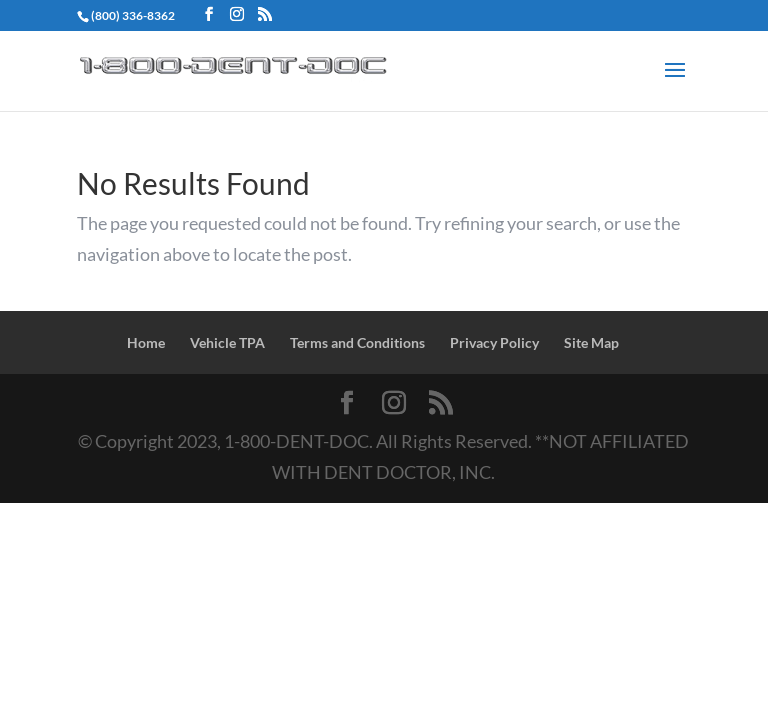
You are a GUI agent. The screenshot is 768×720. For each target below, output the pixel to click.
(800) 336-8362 (133, 15)
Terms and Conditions (357, 342)
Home (146, 342)
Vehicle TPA (227, 342)
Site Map (591, 342)
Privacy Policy (494, 342)
